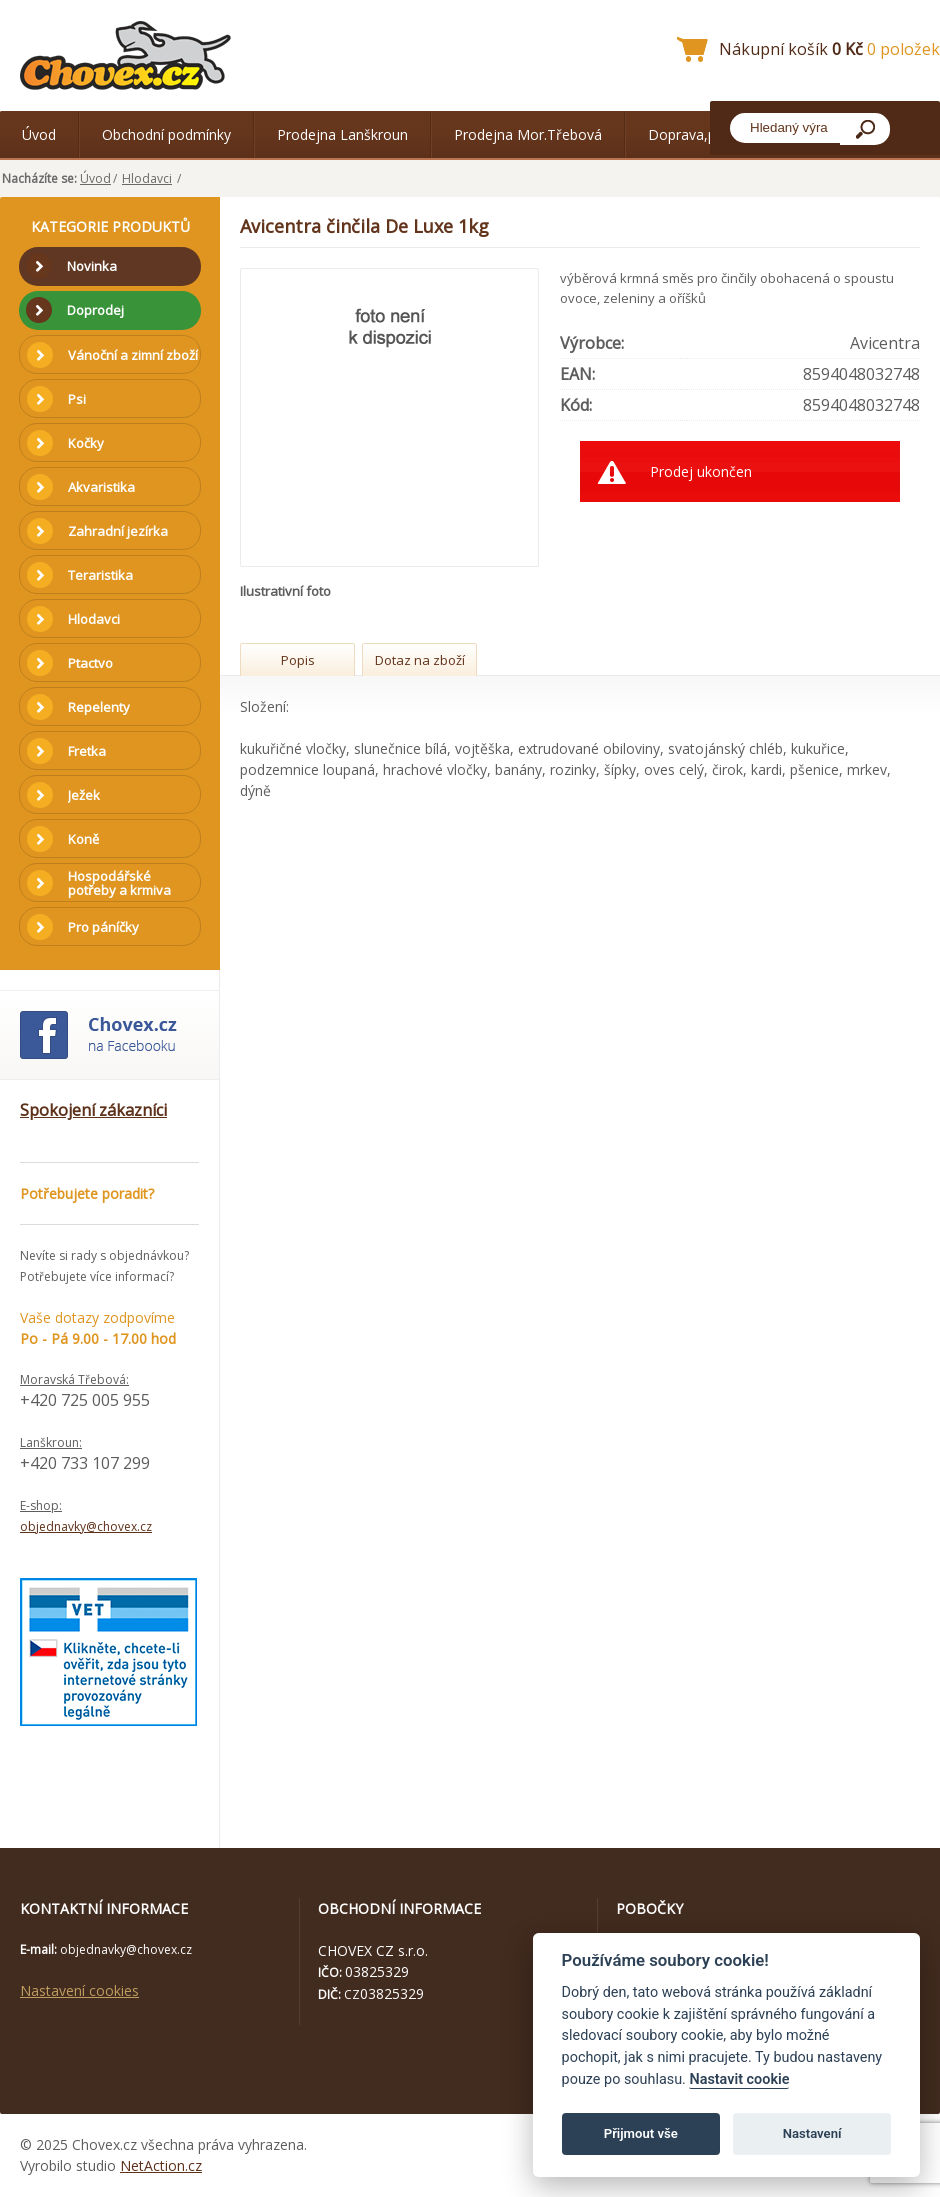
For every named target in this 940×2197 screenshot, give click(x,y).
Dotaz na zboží (420, 660)
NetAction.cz (161, 2165)
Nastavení (812, 2133)
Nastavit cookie (739, 2079)
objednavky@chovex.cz (86, 1526)
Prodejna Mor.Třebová (528, 134)
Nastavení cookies (79, 1990)
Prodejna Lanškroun (342, 134)
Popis (298, 660)
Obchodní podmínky (166, 134)
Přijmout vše (641, 2133)
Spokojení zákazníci (93, 1110)
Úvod (39, 134)
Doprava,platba (698, 134)
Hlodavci (147, 178)
